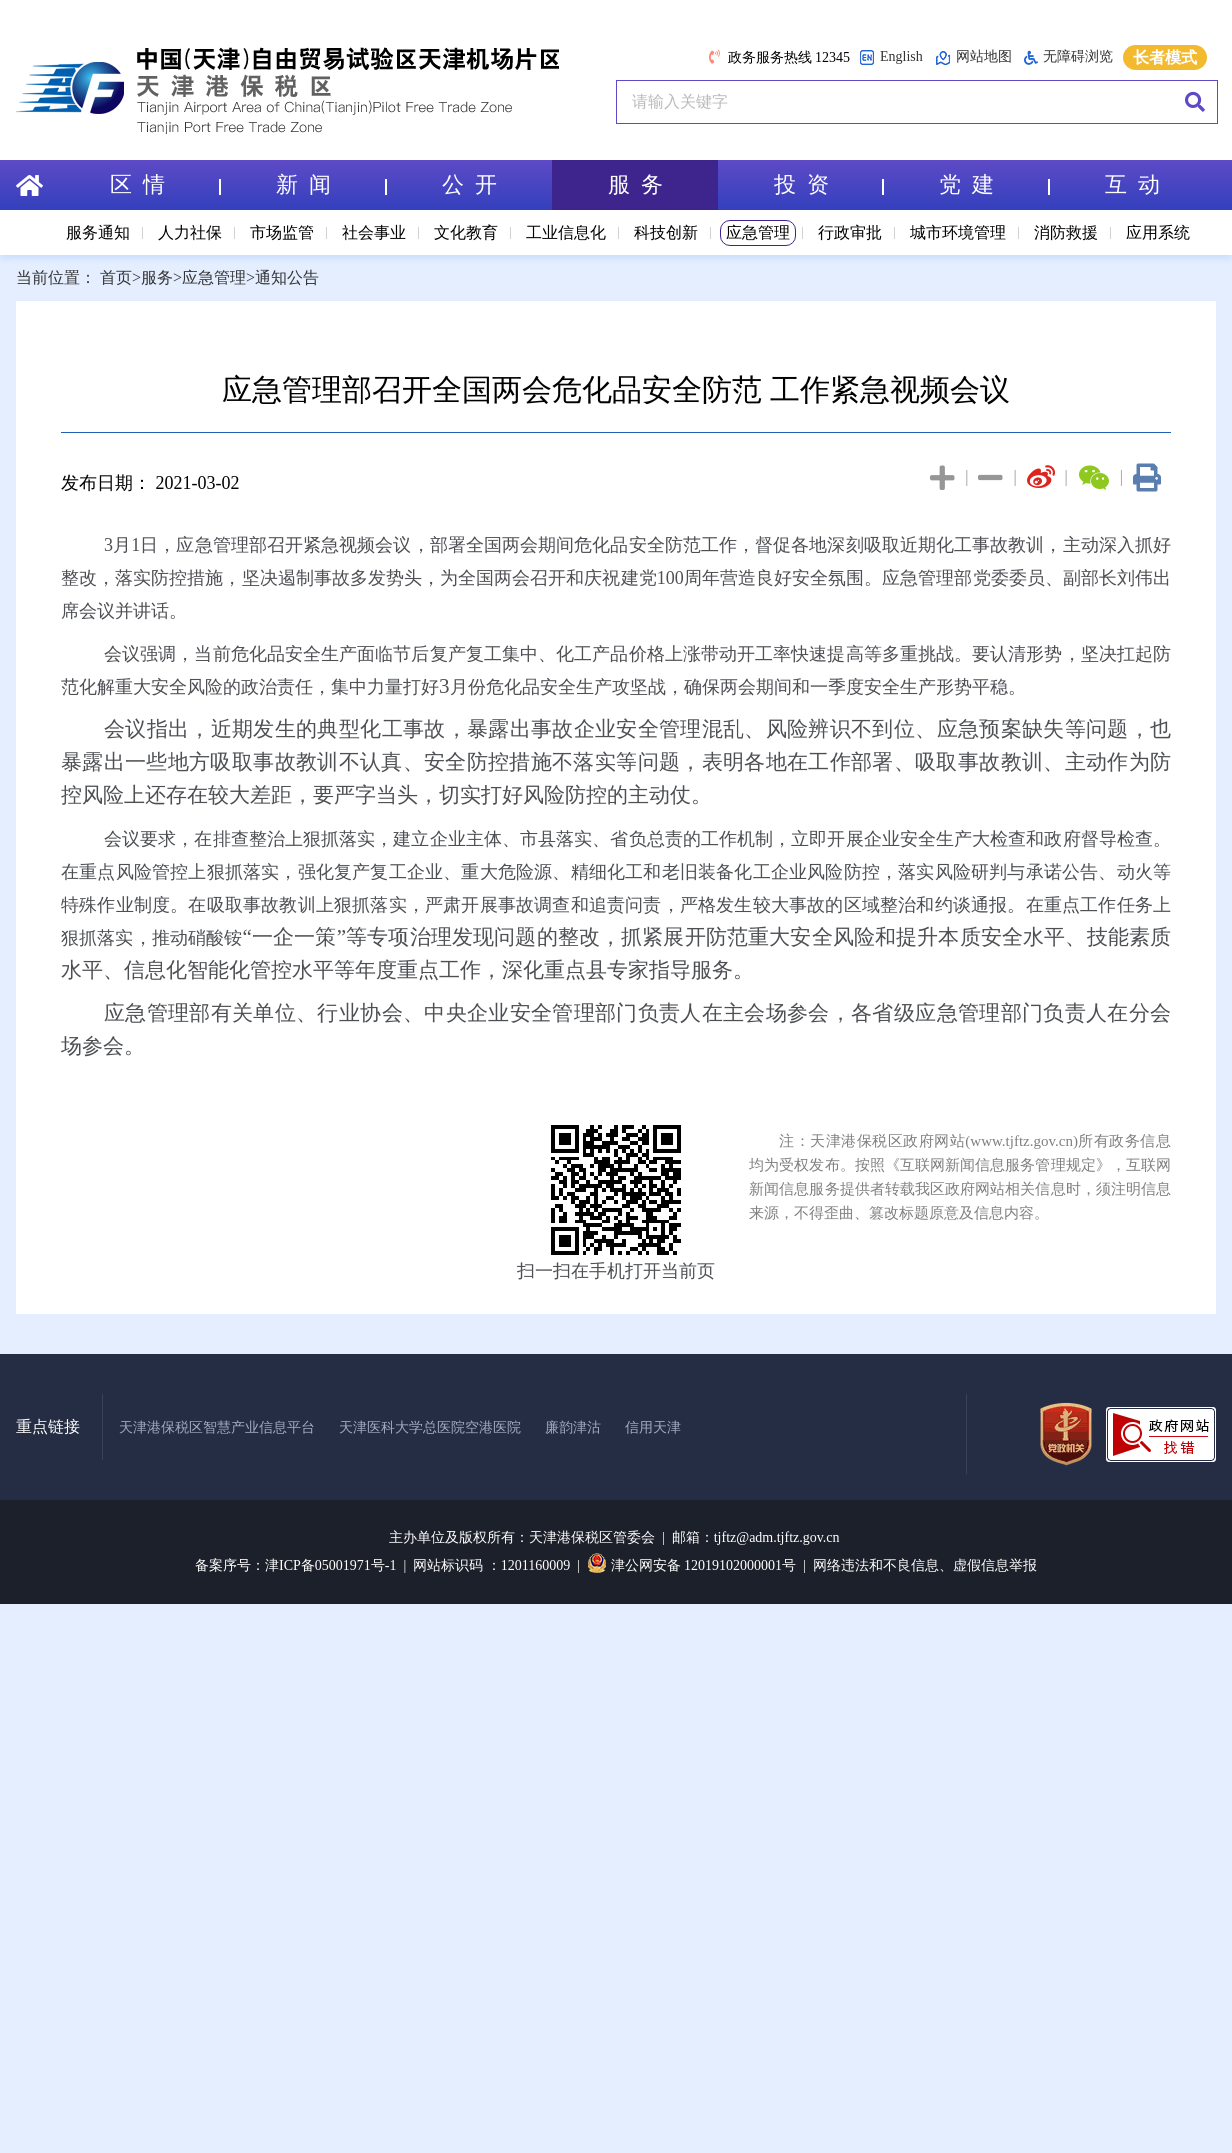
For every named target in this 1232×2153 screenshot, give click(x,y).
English (891, 57)
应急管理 (758, 232)
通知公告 (287, 277)
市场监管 (282, 232)
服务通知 (98, 232)
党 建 (994, 184)
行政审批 (850, 232)
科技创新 (666, 232)
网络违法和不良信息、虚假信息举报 (925, 1565)
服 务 (635, 184)
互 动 (1132, 184)
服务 (157, 277)
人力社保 (190, 232)
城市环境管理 (958, 232)
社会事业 (374, 232)
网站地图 (973, 57)
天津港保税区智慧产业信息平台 (217, 1427)
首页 (116, 277)
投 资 (829, 184)
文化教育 (466, 232)
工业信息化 (566, 232)
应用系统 (1158, 232)
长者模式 (1165, 57)
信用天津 (653, 1427)
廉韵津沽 (573, 1427)
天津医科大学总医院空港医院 (430, 1427)
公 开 (469, 184)
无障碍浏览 (1068, 57)
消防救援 (1066, 232)
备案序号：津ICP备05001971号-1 (295, 1565)
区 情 (165, 184)
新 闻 (331, 184)
